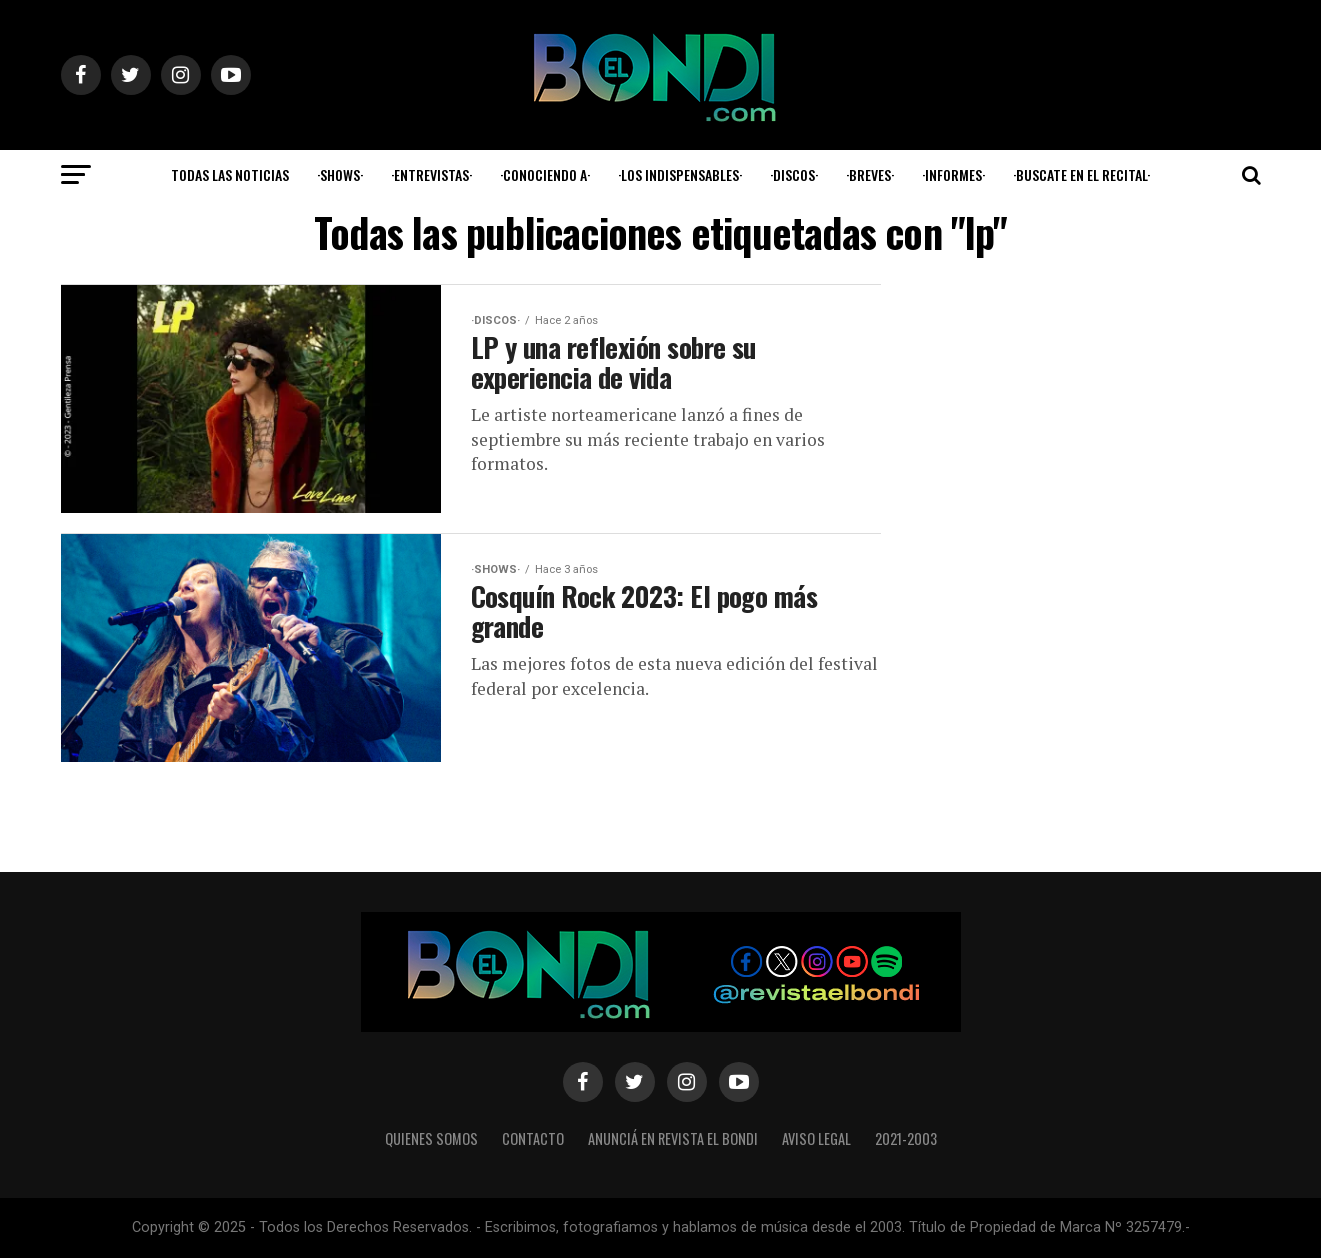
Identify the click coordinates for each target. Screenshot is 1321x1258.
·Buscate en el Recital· (1081, 174)
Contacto (533, 1138)
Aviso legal (816, 1138)
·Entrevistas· (431, 174)
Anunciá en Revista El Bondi (673, 1138)
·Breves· (870, 174)
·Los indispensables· (680, 174)
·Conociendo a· (545, 174)
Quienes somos (431, 1138)
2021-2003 (906, 1138)
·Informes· (953, 174)
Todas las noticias (230, 174)
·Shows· (340, 174)
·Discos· (794, 174)
